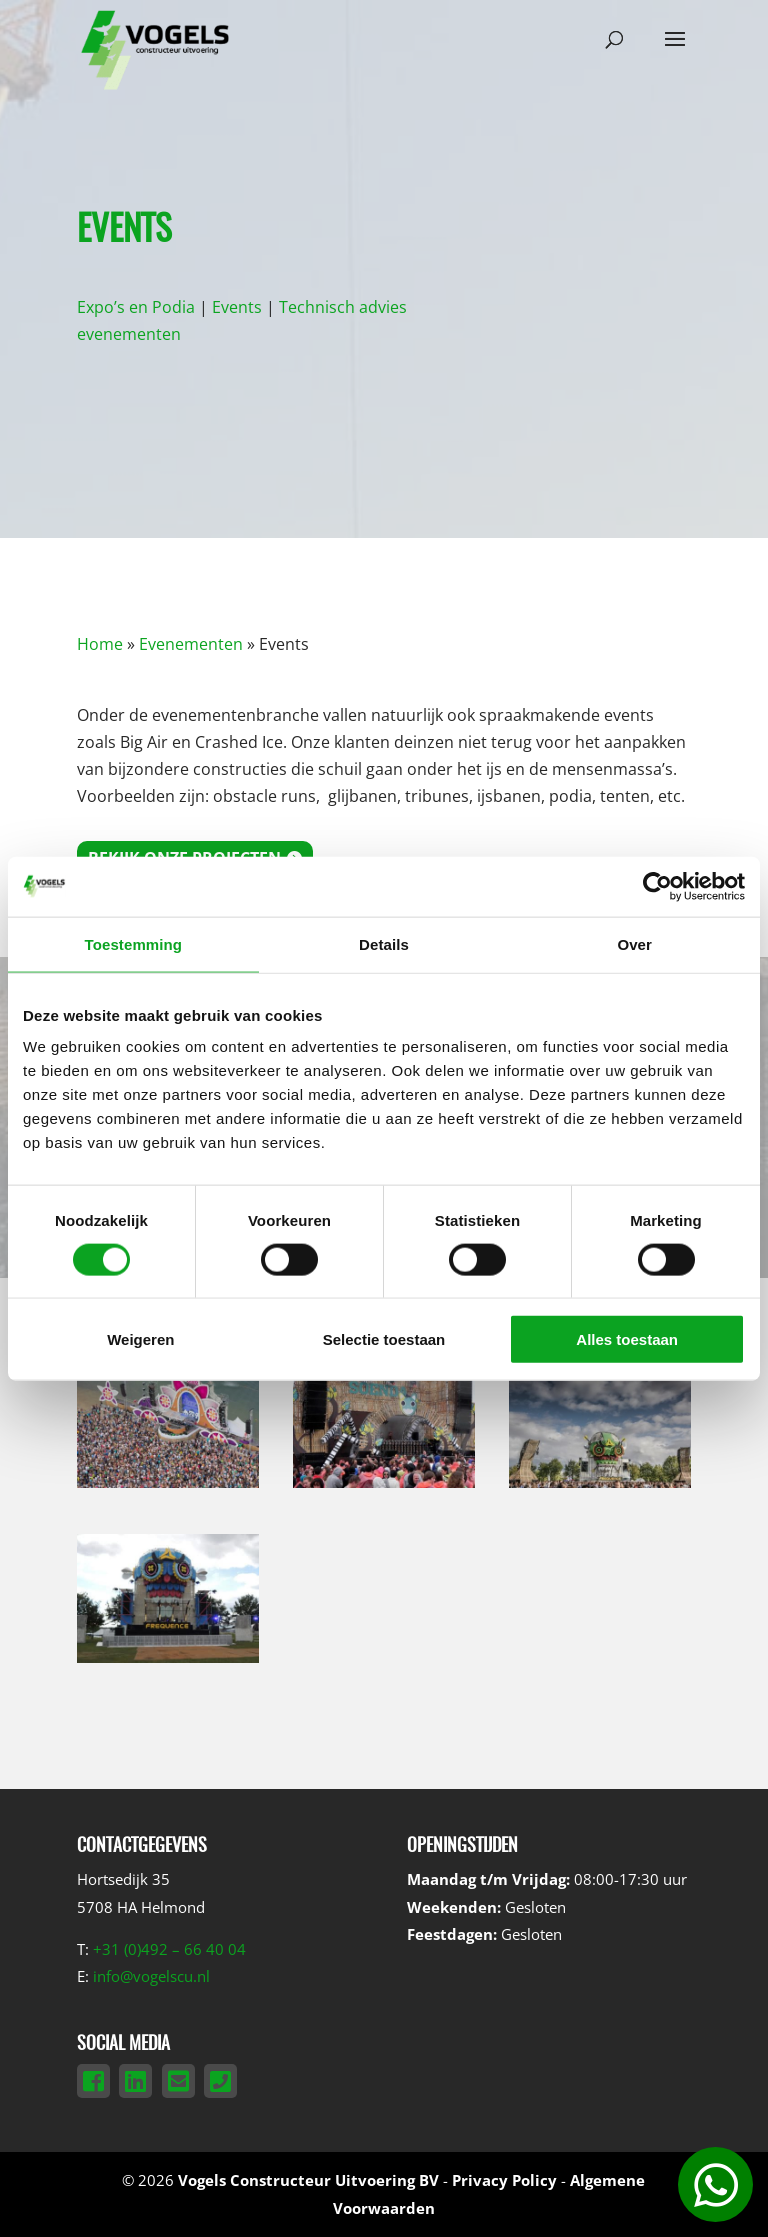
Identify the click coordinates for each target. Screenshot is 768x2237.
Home (100, 644)
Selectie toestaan (384, 1339)
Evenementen (191, 644)
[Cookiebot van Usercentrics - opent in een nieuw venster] (657, 886)
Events (237, 307)
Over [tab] (634, 943)
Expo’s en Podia (136, 307)
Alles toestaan (627, 1339)
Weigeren (140, 1339)
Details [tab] (384, 943)
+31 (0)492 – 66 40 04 (169, 1949)
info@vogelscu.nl (151, 1976)
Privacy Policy (504, 2180)
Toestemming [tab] (134, 943)
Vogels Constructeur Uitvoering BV (308, 2180)
